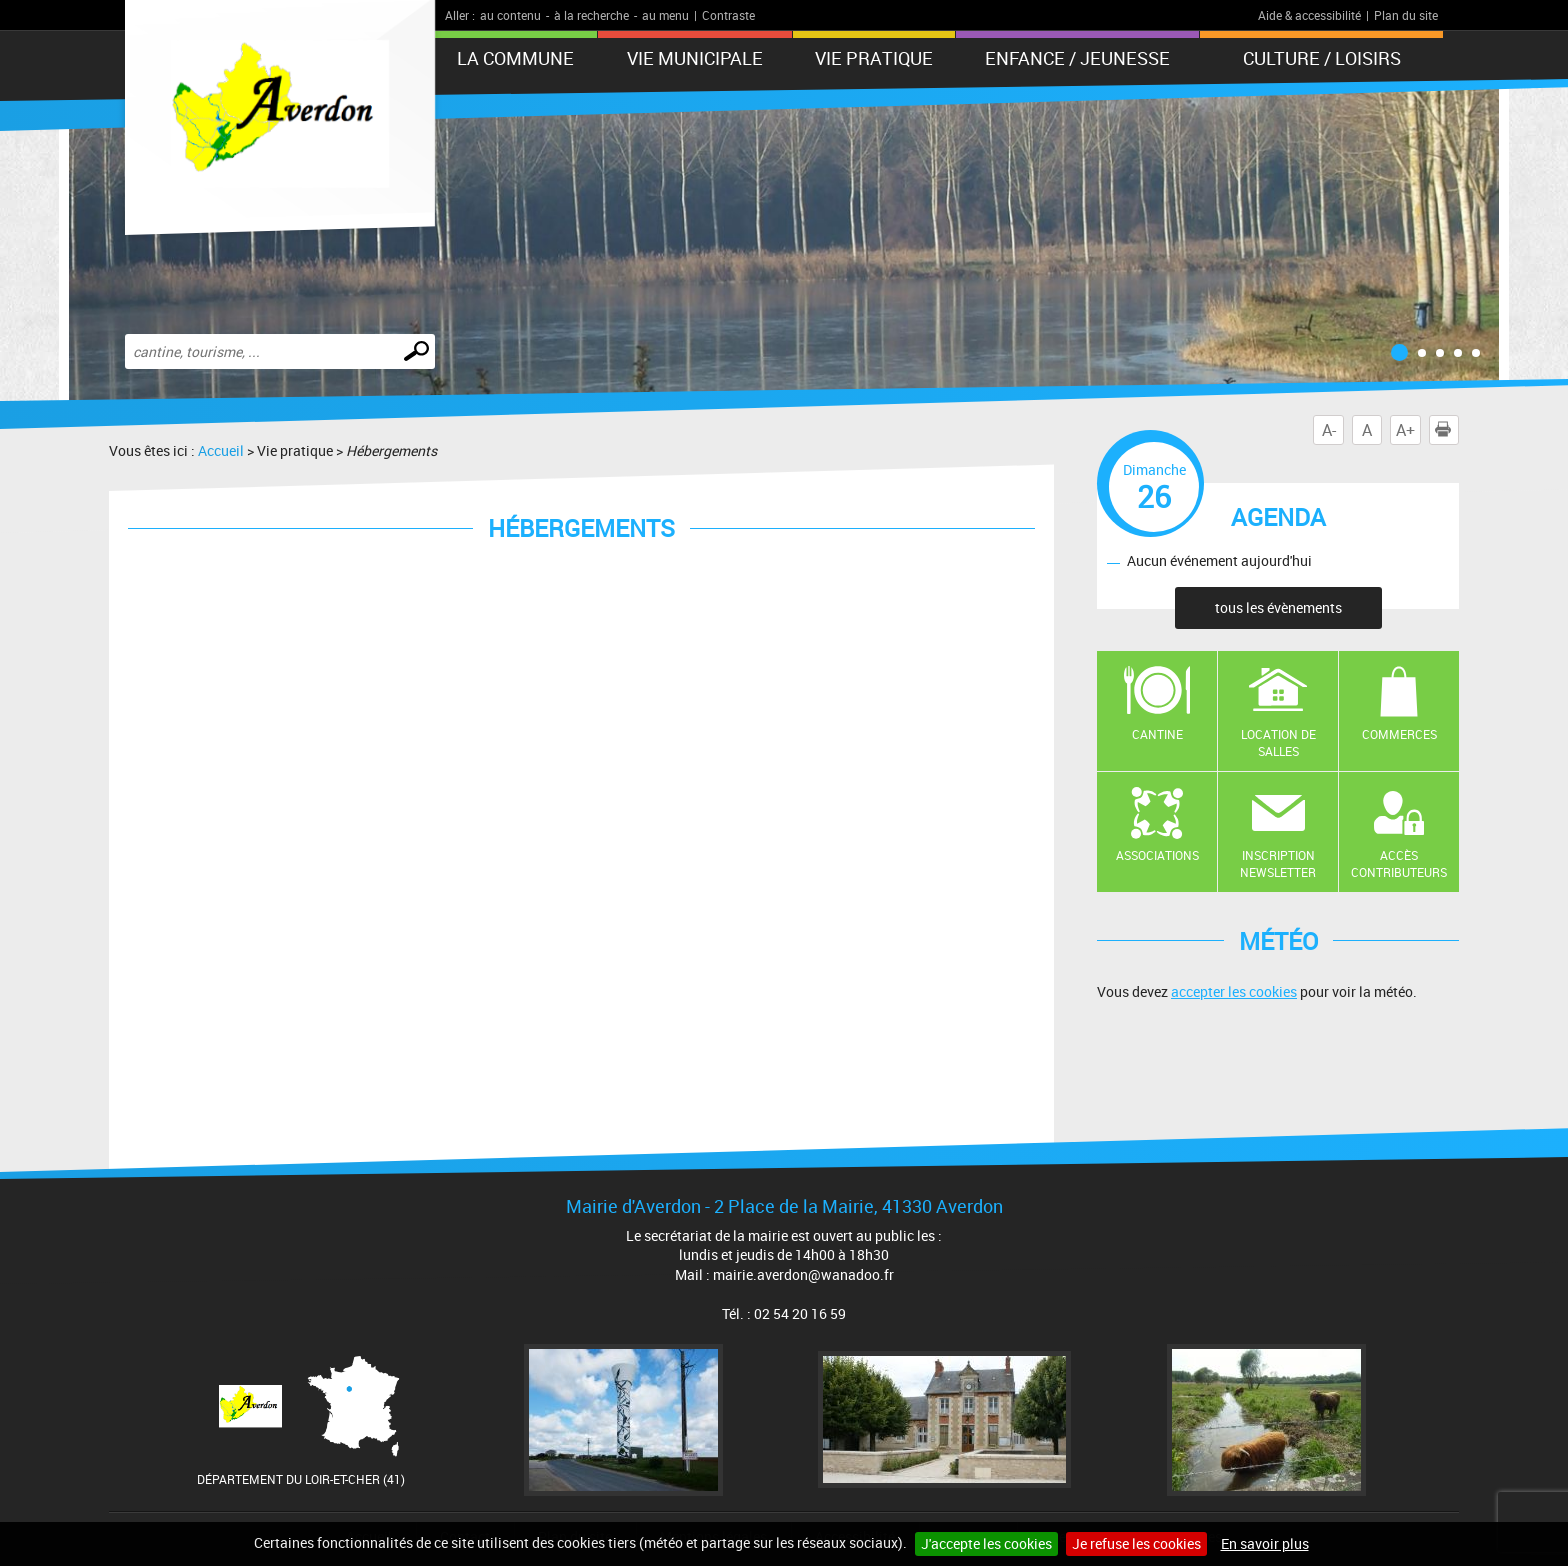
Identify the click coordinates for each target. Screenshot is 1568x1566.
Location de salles (1278, 742)
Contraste (728, 15)
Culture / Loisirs (1322, 58)
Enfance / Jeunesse (1077, 58)
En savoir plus (1265, 1543)
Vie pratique (874, 58)
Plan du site (1406, 15)
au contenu (510, 15)
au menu (665, 15)
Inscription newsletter (1278, 863)
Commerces (1399, 734)
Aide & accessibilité (1309, 15)
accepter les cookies (1234, 991)
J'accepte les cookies (986, 1543)
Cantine (1157, 734)
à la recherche (591, 15)
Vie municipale (695, 58)
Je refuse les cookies (1136, 1543)
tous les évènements (1278, 607)
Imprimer (1447, 430)
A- (1329, 430)
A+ (1405, 430)
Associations (1157, 855)
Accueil (221, 450)
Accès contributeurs (1399, 863)
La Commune (515, 58)
